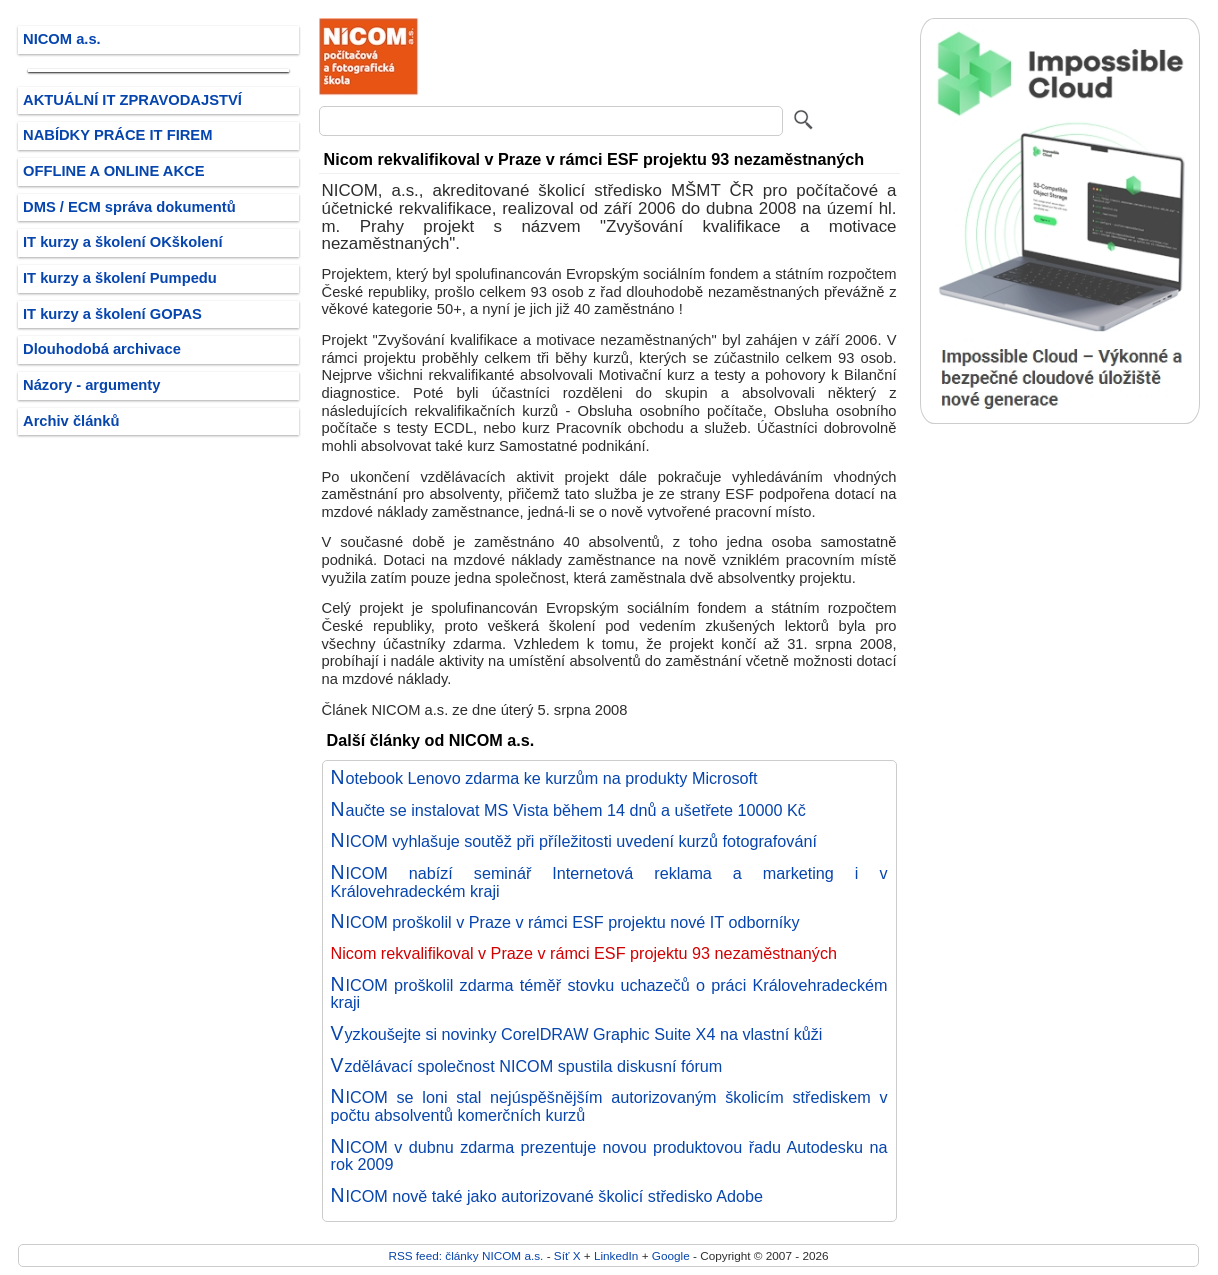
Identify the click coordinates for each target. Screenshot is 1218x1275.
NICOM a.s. (62, 39)
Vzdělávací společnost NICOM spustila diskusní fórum (527, 1066)
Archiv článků (71, 421)
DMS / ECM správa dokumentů (129, 207)
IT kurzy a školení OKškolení (123, 242)
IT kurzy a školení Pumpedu (120, 278)
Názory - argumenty (91, 385)
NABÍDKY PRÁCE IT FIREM (117, 135)
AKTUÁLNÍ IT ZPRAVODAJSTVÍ (132, 100)
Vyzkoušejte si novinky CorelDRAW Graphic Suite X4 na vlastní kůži (577, 1034)
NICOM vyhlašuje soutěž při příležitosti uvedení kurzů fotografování (574, 841)
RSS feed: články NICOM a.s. (465, 1255)
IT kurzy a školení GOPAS (112, 314)
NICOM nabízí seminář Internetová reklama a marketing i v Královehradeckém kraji (609, 882)
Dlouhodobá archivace (102, 349)
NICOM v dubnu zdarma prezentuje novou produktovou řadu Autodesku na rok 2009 (609, 1156)
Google (671, 1255)
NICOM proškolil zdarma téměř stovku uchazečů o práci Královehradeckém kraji (609, 994)
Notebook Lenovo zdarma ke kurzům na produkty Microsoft (544, 778)
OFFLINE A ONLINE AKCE (114, 171)
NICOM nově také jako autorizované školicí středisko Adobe (547, 1196)
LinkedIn (616, 1255)
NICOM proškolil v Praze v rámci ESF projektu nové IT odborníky (565, 922)
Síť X (567, 1255)
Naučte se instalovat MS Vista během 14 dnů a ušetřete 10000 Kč (568, 810)
